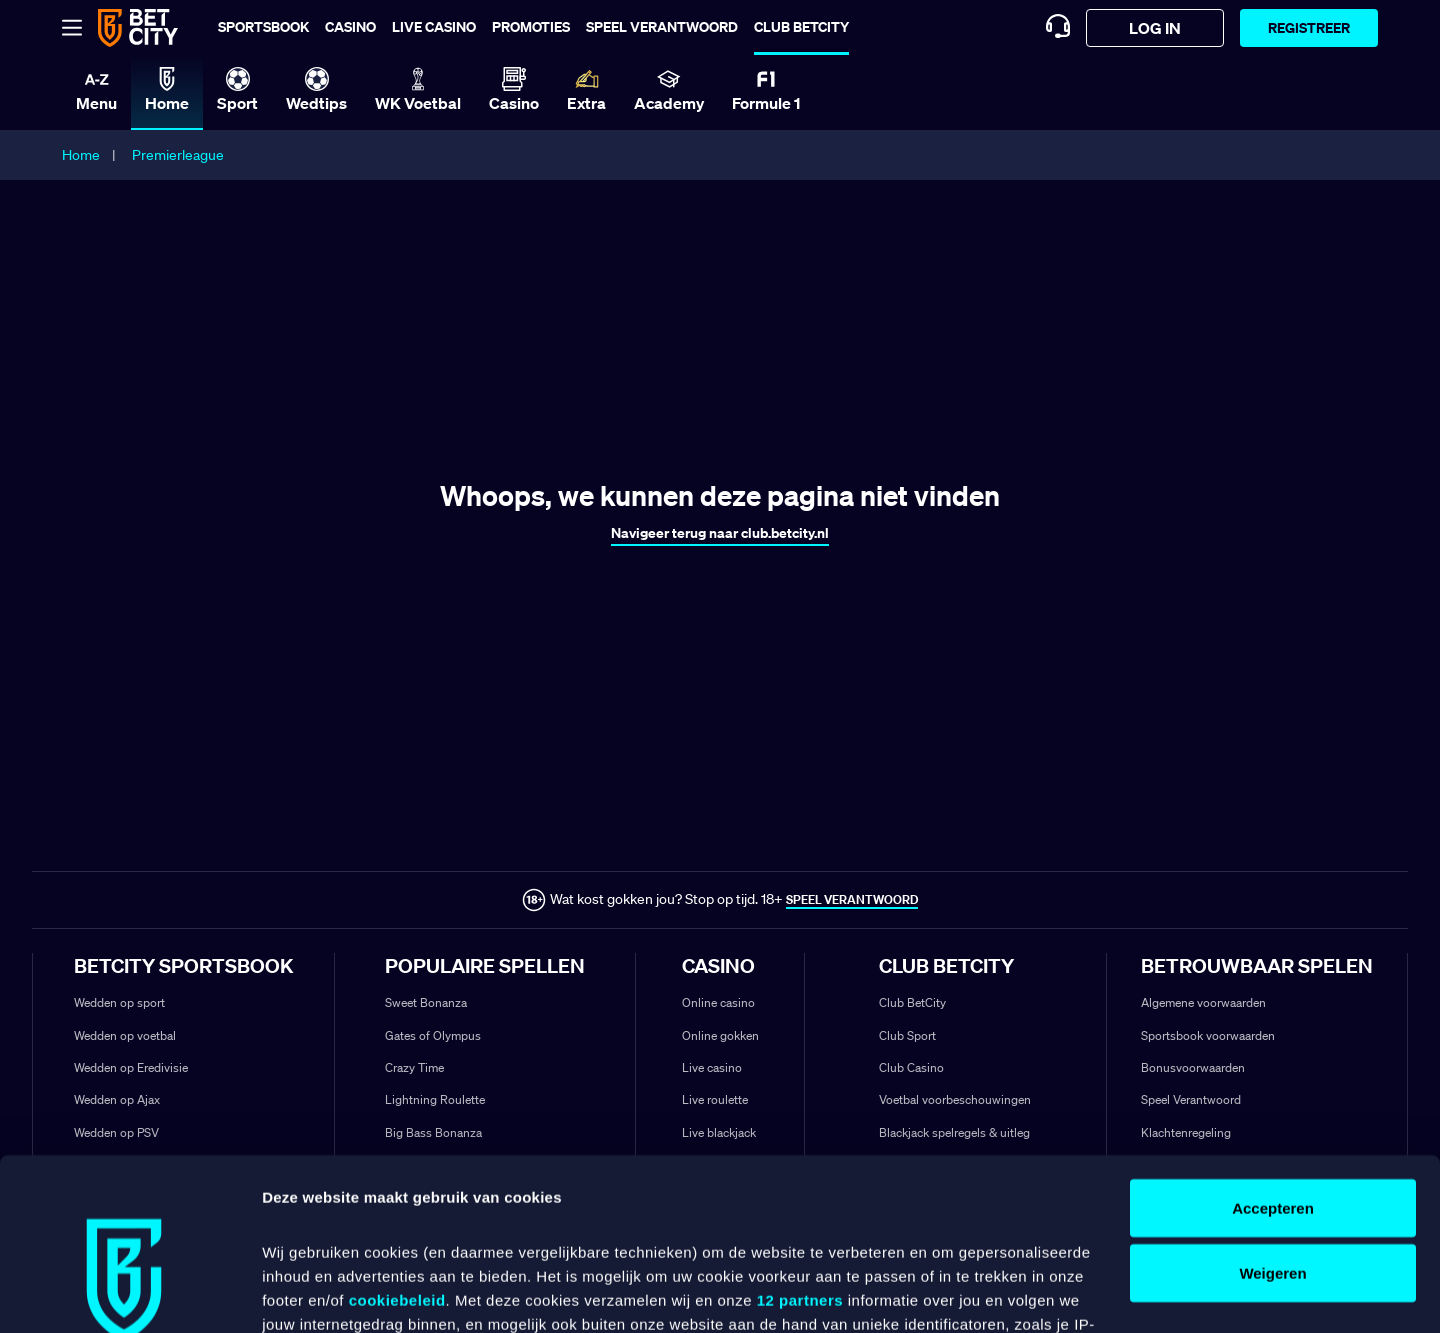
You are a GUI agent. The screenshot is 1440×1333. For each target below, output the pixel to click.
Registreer (1309, 27)
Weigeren (1272, 1118)
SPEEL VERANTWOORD (852, 899)
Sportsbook (263, 26)
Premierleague (178, 155)
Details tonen (309, 1293)
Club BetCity (801, 26)
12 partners (800, 1144)
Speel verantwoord (662, 26)
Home (81, 155)
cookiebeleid (397, 1144)
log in (1155, 28)
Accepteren (1273, 1052)
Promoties (531, 26)
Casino (350, 26)
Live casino (434, 26)
